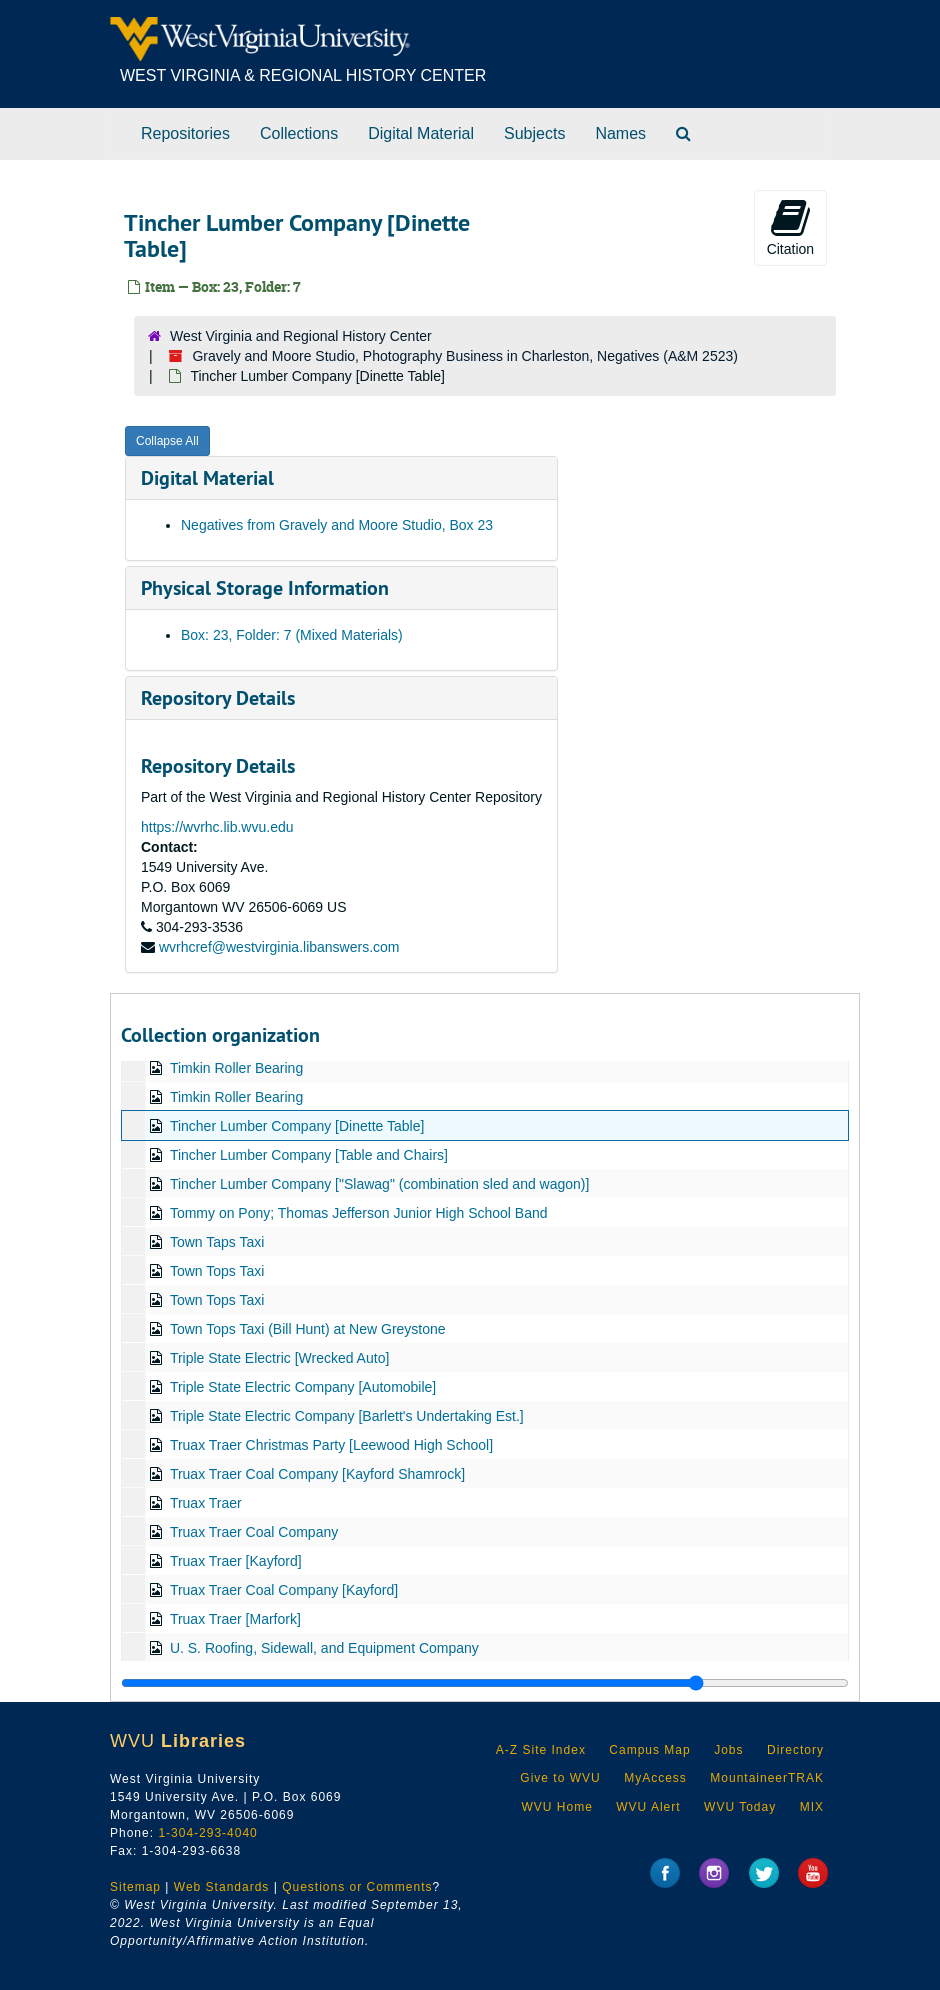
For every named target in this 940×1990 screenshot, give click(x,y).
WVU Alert (648, 1807)
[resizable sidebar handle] (485, 1683)
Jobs (728, 1750)
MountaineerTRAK (767, 1778)
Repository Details (218, 698)
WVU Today (740, 1807)
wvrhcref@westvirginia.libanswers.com (279, 947)
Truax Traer (206, 1503)
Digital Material (421, 133)
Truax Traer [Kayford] (236, 1561)
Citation (790, 227)
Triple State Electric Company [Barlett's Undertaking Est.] (347, 1416)
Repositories (185, 133)
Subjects (534, 133)
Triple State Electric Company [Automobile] (303, 1387)
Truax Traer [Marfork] (235, 1619)
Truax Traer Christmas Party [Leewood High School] (331, 1445)
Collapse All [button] (167, 441)
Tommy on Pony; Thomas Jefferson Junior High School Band (359, 1213)
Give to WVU (560, 1778)
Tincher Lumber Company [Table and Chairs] (309, 1155)
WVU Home (556, 1807)
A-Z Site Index (541, 1750)
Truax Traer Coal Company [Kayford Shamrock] (317, 1474)
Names (620, 133)
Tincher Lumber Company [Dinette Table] (297, 1126)
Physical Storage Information (265, 588)
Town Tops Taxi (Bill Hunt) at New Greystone (308, 1329)
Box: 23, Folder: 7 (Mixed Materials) (292, 635)
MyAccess (655, 1778)
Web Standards (222, 1887)
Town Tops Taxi (217, 1271)
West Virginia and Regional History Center (301, 336)
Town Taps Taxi (217, 1242)
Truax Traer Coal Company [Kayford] (284, 1590)
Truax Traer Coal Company (254, 1532)
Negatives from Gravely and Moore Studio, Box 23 (337, 525)
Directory (795, 1750)
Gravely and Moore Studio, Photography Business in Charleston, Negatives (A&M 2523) (465, 356)
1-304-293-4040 (207, 1833)
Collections (299, 133)
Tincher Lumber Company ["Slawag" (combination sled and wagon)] (380, 1184)
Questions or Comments (357, 1887)
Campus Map (649, 1750)
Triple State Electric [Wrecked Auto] (279, 1358)
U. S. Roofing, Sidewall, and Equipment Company (324, 1648)
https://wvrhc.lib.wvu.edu (217, 827)
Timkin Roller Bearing (236, 1068)
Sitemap (135, 1887)
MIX (812, 1807)
